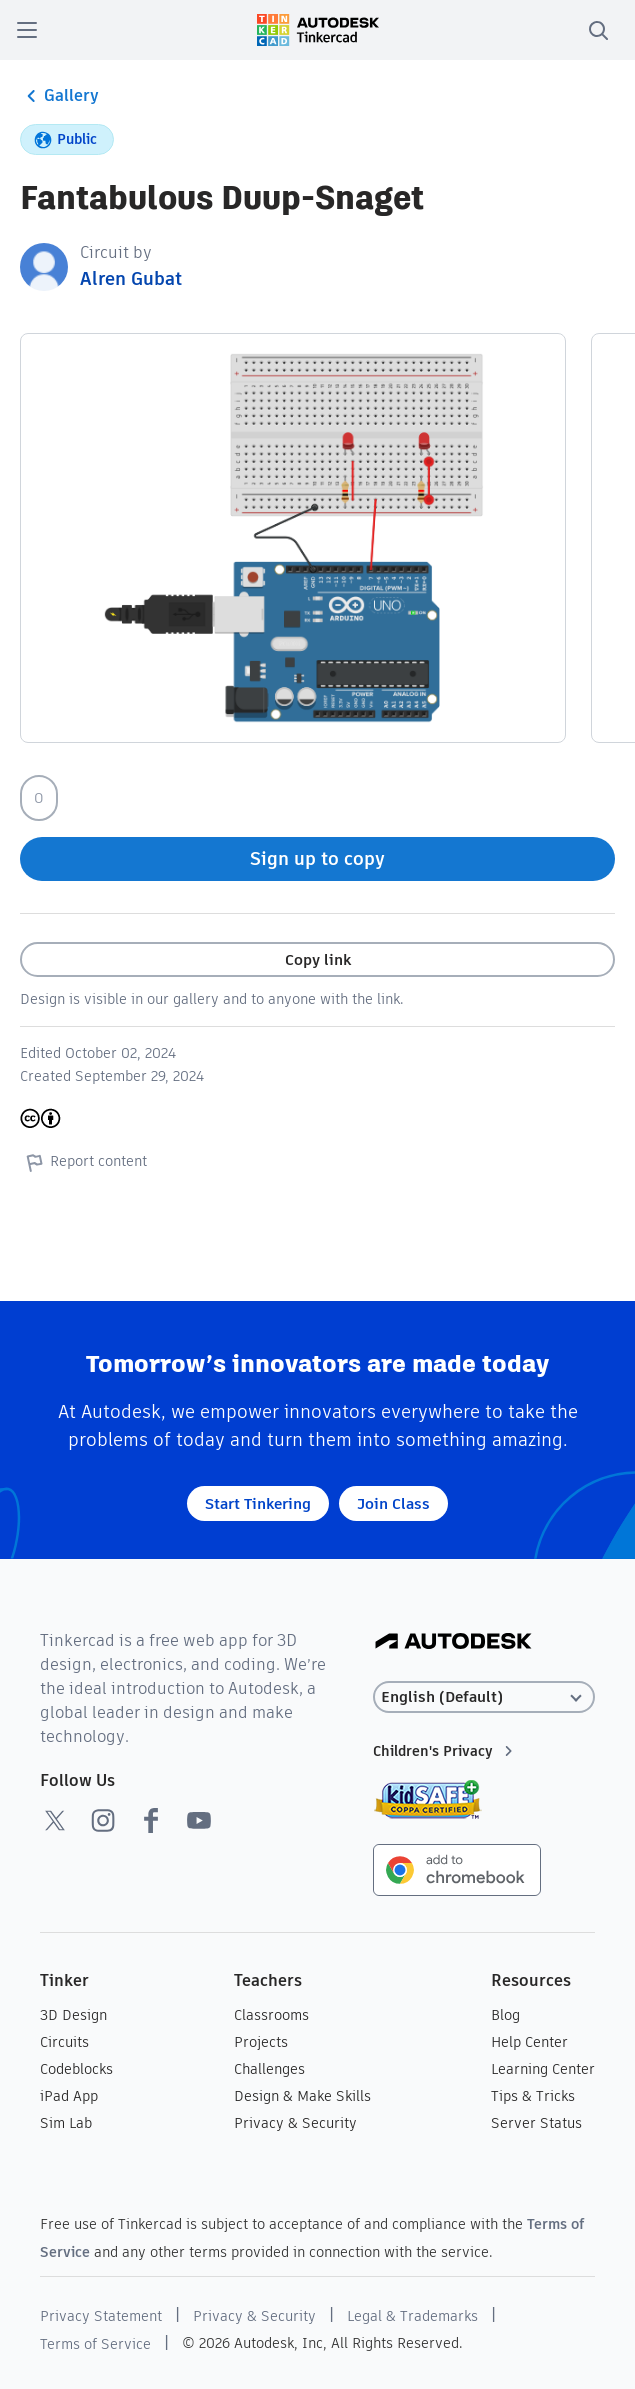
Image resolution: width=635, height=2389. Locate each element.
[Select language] (484, 1697)
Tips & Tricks (533, 2096)
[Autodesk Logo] (453, 1642)
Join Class (393, 1503)
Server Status (536, 2123)
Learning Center (543, 2069)
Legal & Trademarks (412, 2316)
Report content (83, 1162)
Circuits (64, 2042)
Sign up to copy (317, 858)
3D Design (73, 2015)
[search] (598, 30)
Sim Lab (66, 2123)
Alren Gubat (131, 278)
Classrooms (271, 2015)
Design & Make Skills (302, 2096)
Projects (261, 2042)
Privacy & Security (295, 2123)
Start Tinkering (258, 1503)
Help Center (529, 2042)
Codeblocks (76, 2069)
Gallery (59, 96)
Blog (505, 2015)
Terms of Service (95, 2344)
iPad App (69, 2096)
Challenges (269, 2069)
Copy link (318, 959)
